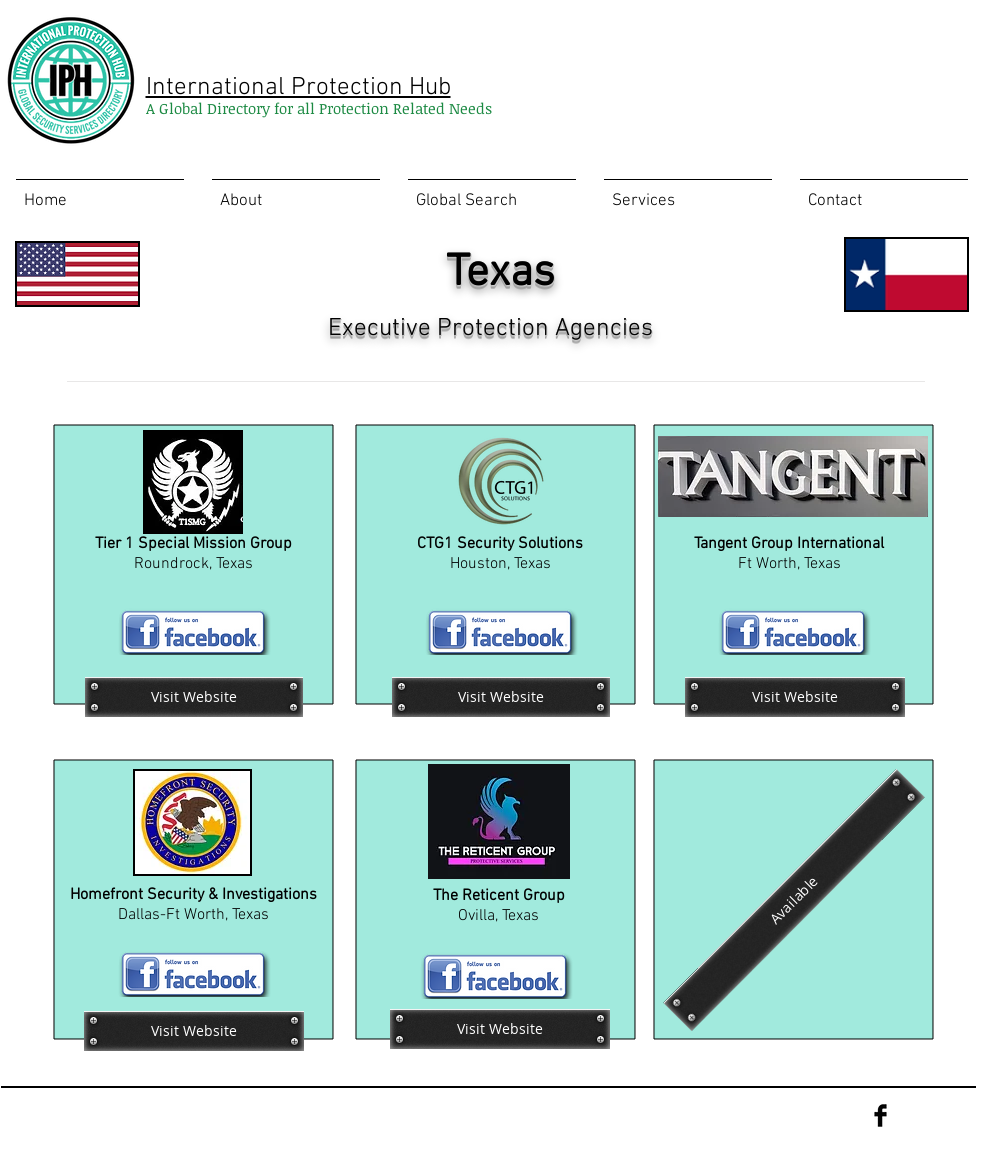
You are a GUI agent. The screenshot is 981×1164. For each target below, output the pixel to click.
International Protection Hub (298, 88)
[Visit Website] (194, 697)
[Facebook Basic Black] (880, 1115)
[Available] (793, 900)
